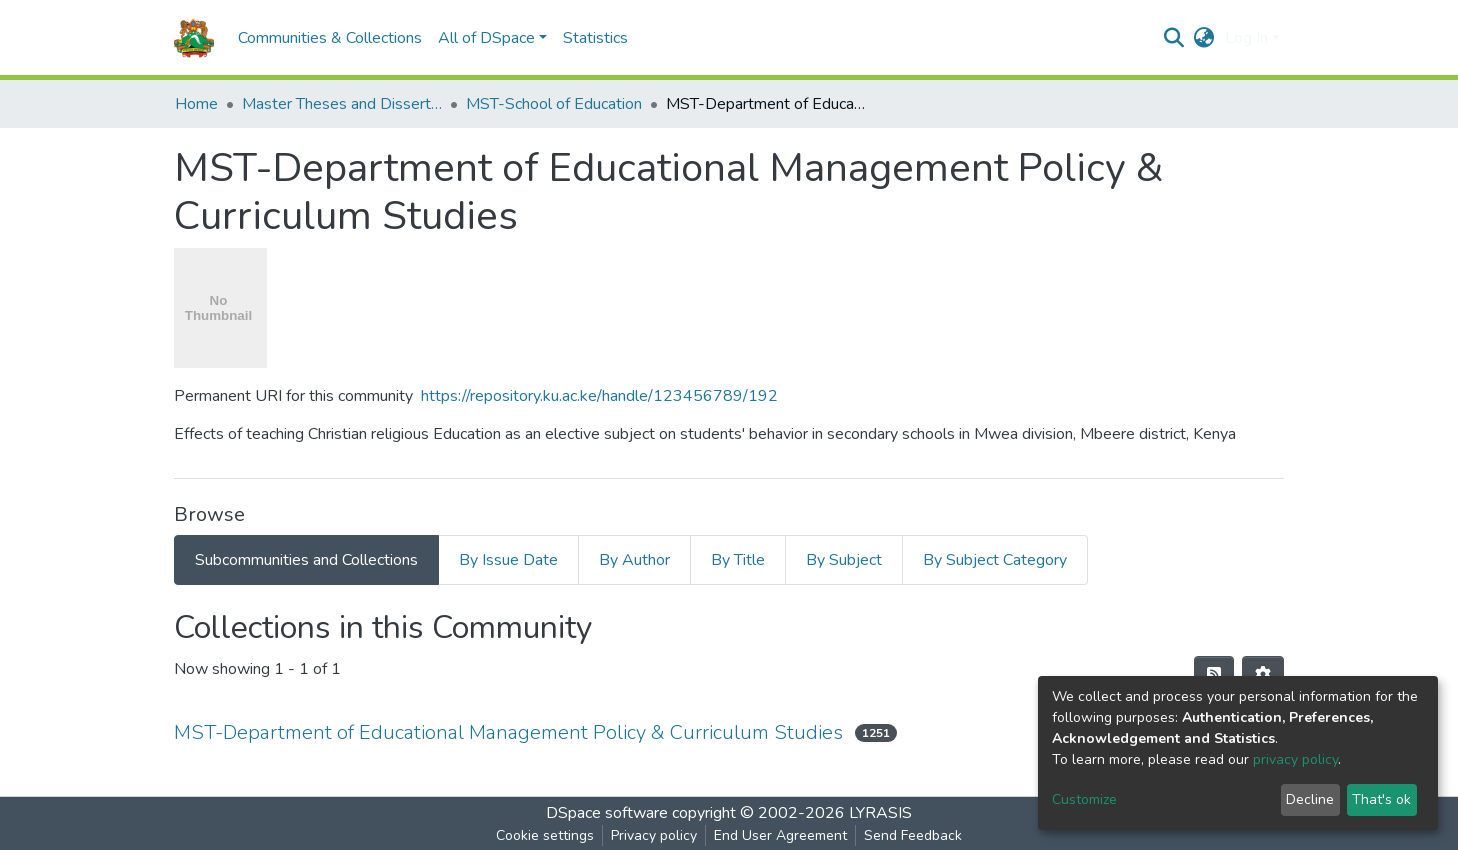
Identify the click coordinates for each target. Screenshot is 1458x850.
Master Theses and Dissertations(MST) (342, 104)
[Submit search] (1174, 38)
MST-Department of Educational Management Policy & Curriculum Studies (508, 732)
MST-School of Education (554, 104)
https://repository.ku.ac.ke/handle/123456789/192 (599, 396)
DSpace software (607, 813)
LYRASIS (880, 813)
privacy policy (1295, 759)
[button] (1204, 38)
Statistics (595, 38)
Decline (1310, 799)
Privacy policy (654, 835)
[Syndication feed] (1214, 675)
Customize (1084, 799)
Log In (1246, 38)
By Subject (844, 560)
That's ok (1381, 799)
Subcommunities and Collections (306, 560)
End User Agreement (780, 835)
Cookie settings (545, 835)
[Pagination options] (1263, 675)
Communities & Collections (330, 38)
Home (196, 104)
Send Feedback (913, 835)
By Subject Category (995, 560)
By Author (634, 560)
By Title (738, 560)
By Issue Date (508, 560)
